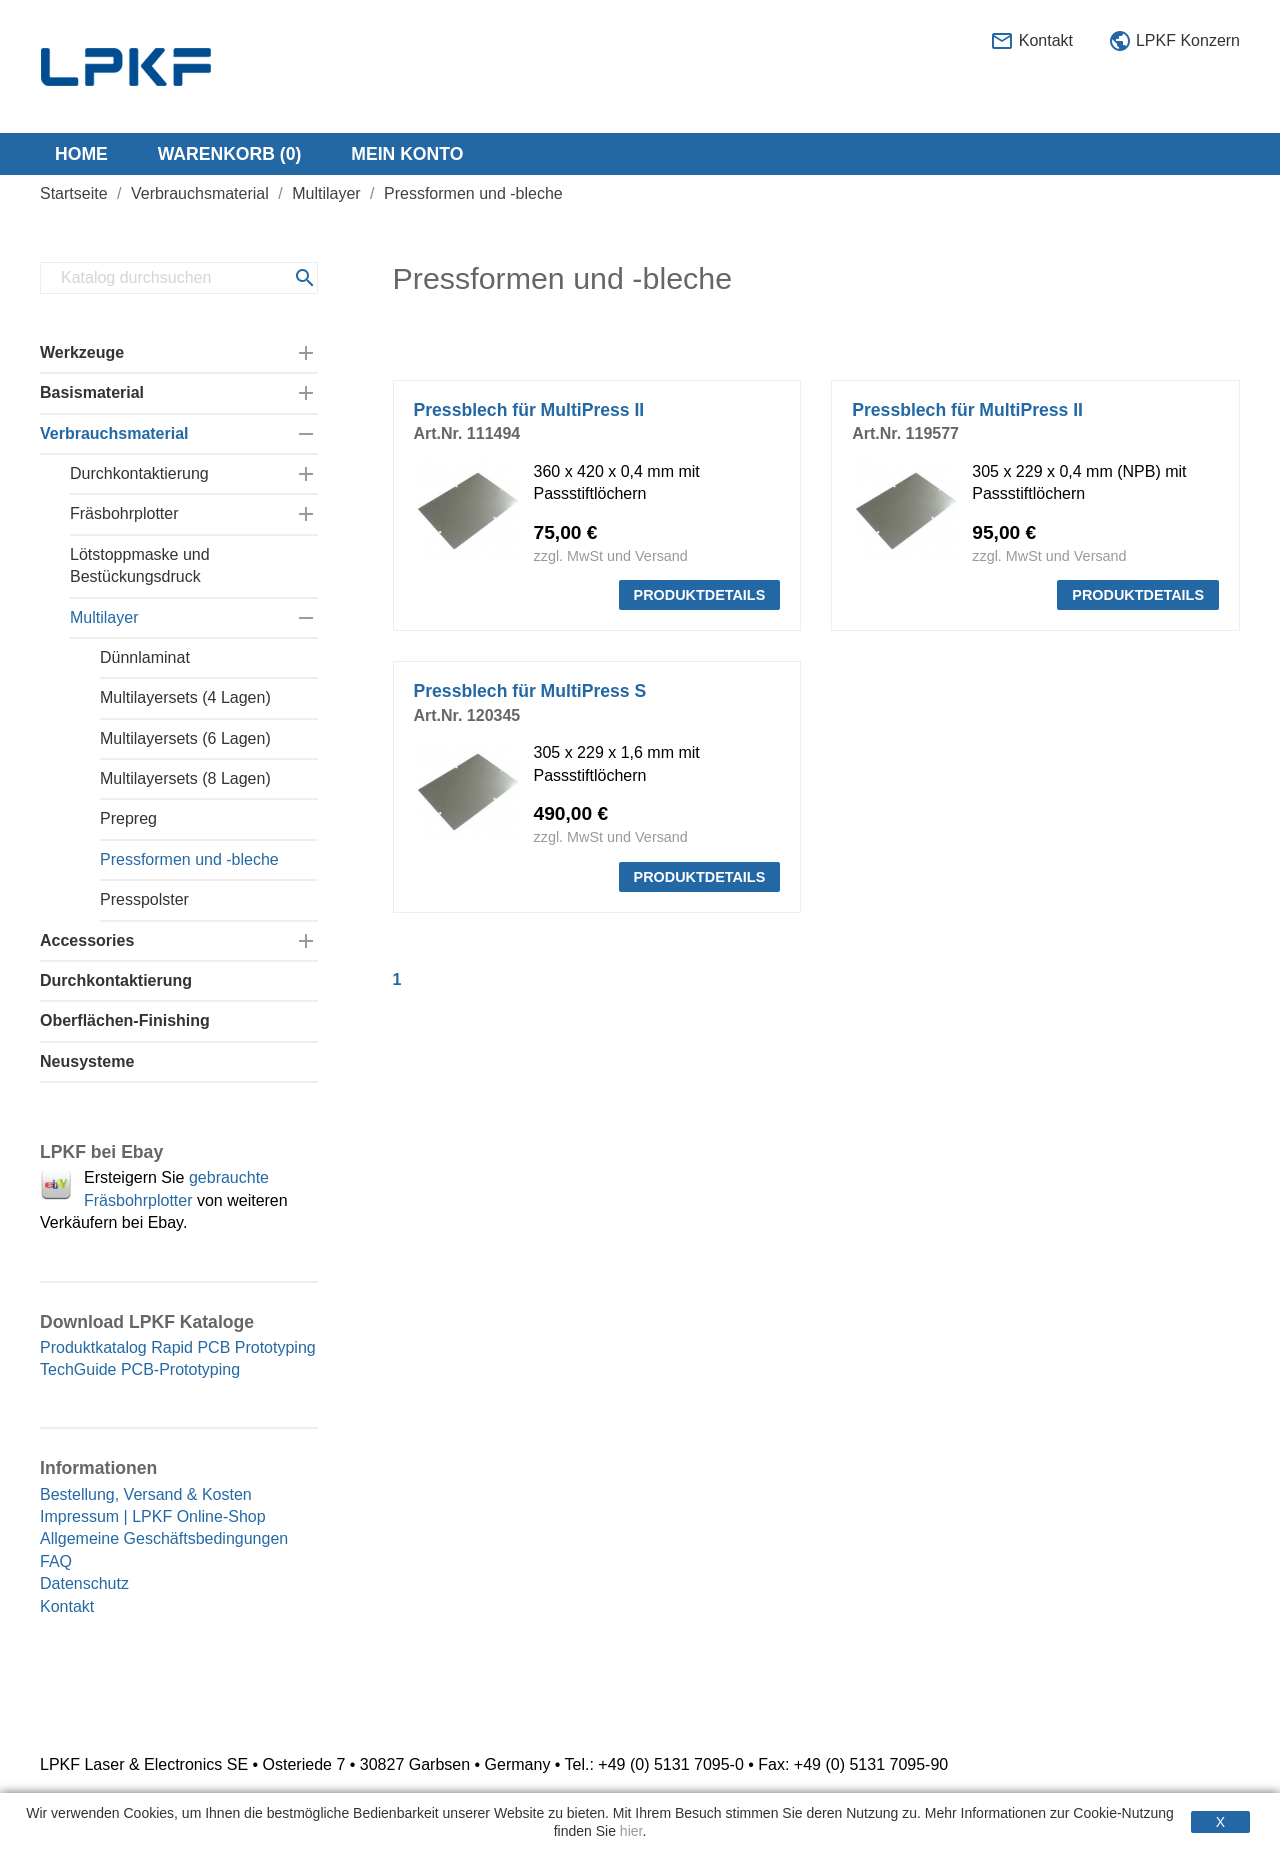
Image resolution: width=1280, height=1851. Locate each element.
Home (81, 154)
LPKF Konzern (1174, 42)
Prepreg (128, 818)
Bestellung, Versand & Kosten (146, 1494)
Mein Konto (407, 154)
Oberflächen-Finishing (125, 1020)
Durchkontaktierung (139, 473)
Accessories (87, 940)
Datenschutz (84, 1583)
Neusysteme (87, 1061)
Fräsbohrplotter (124, 513)
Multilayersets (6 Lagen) (185, 738)
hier (631, 1831)
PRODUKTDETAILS (700, 595)
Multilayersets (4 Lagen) (185, 697)
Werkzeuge (82, 352)
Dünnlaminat (145, 657)
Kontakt (1031, 42)
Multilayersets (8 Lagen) (185, 778)
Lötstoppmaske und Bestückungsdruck (140, 565)
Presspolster (144, 899)
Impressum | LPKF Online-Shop (153, 1516)
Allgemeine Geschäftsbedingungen (164, 1538)
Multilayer (104, 617)
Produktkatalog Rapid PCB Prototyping (178, 1347)
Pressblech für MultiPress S (530, 691)
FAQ (56, 1561)
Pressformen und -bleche (189, 859)
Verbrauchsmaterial (114, 433)
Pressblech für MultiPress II (529, 410)
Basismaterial (92, 392)
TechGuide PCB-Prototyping (140, 1369)
